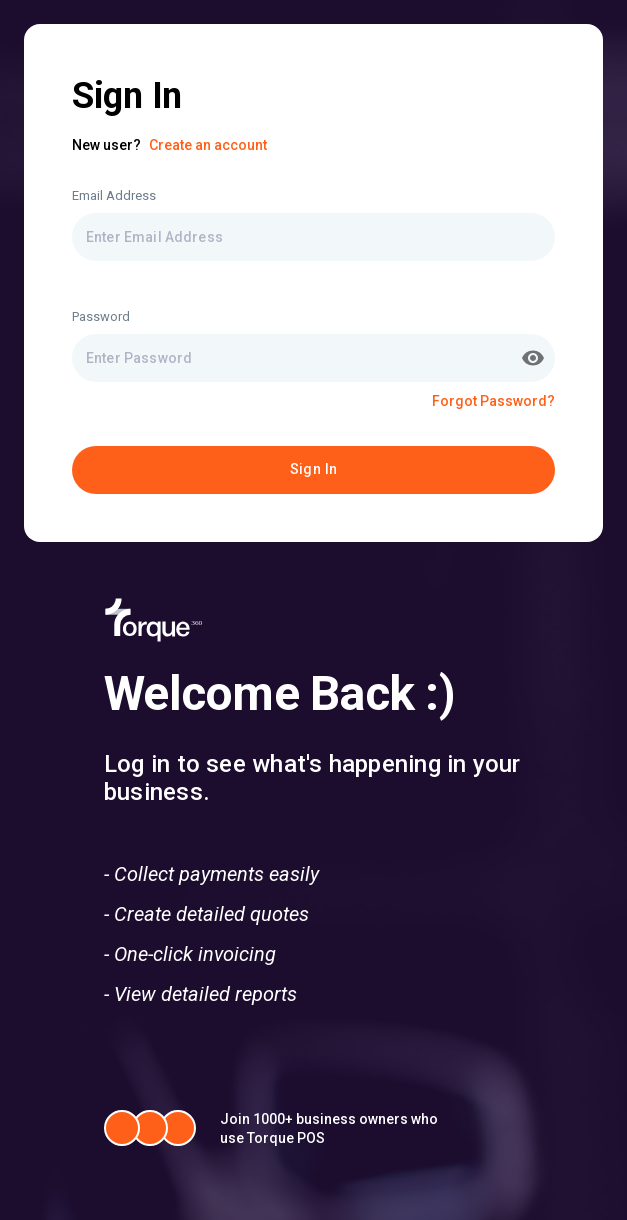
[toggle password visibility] (533, 358)
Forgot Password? (493, 401)
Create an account (208, 145)
